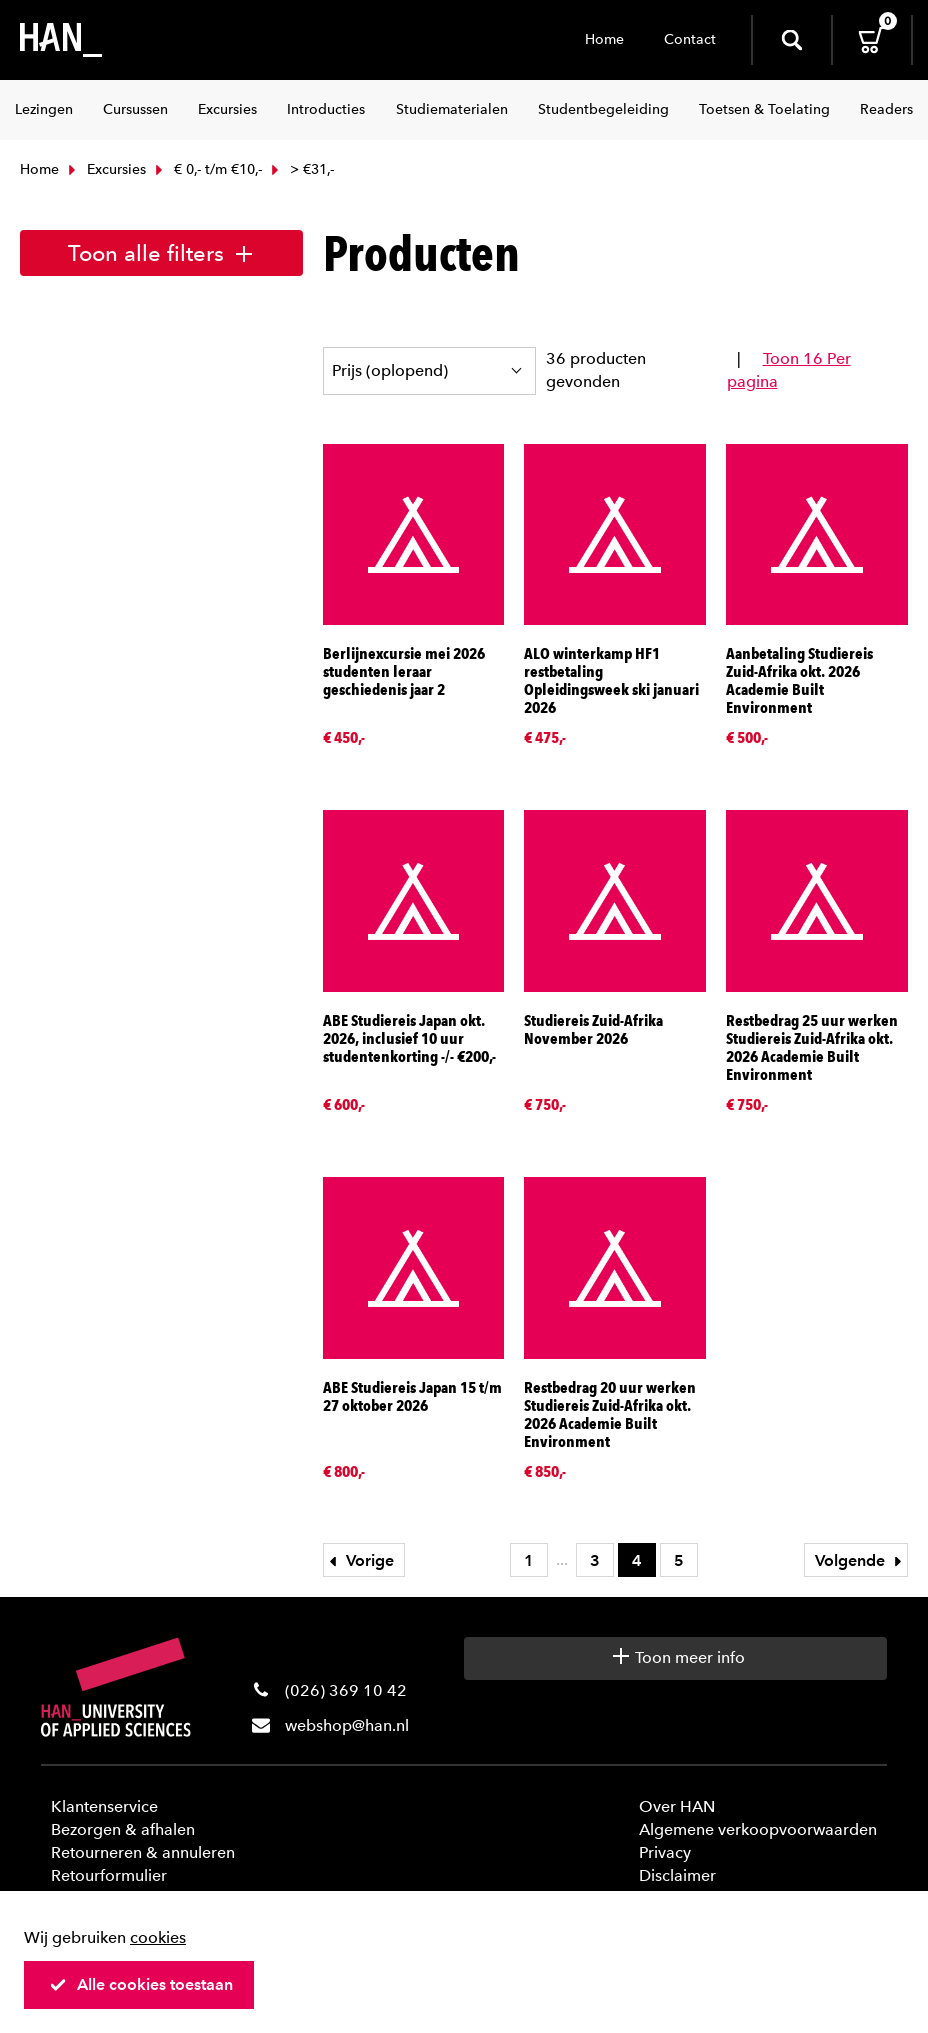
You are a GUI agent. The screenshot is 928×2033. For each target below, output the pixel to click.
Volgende (861, 1560)
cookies (158, 1937)
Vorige (359, 1560)
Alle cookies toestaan (141, 1984)
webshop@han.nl (347, 1725)
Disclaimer (677, 1875)
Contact (690, 39)
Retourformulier (109, 1875)
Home (604, 39)
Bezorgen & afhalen (123, 1829)
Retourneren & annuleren (143, 1852)
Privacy (665, 1852)
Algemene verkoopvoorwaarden (758, 1829)
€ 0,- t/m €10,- (206, 169)
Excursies (105, 169)
